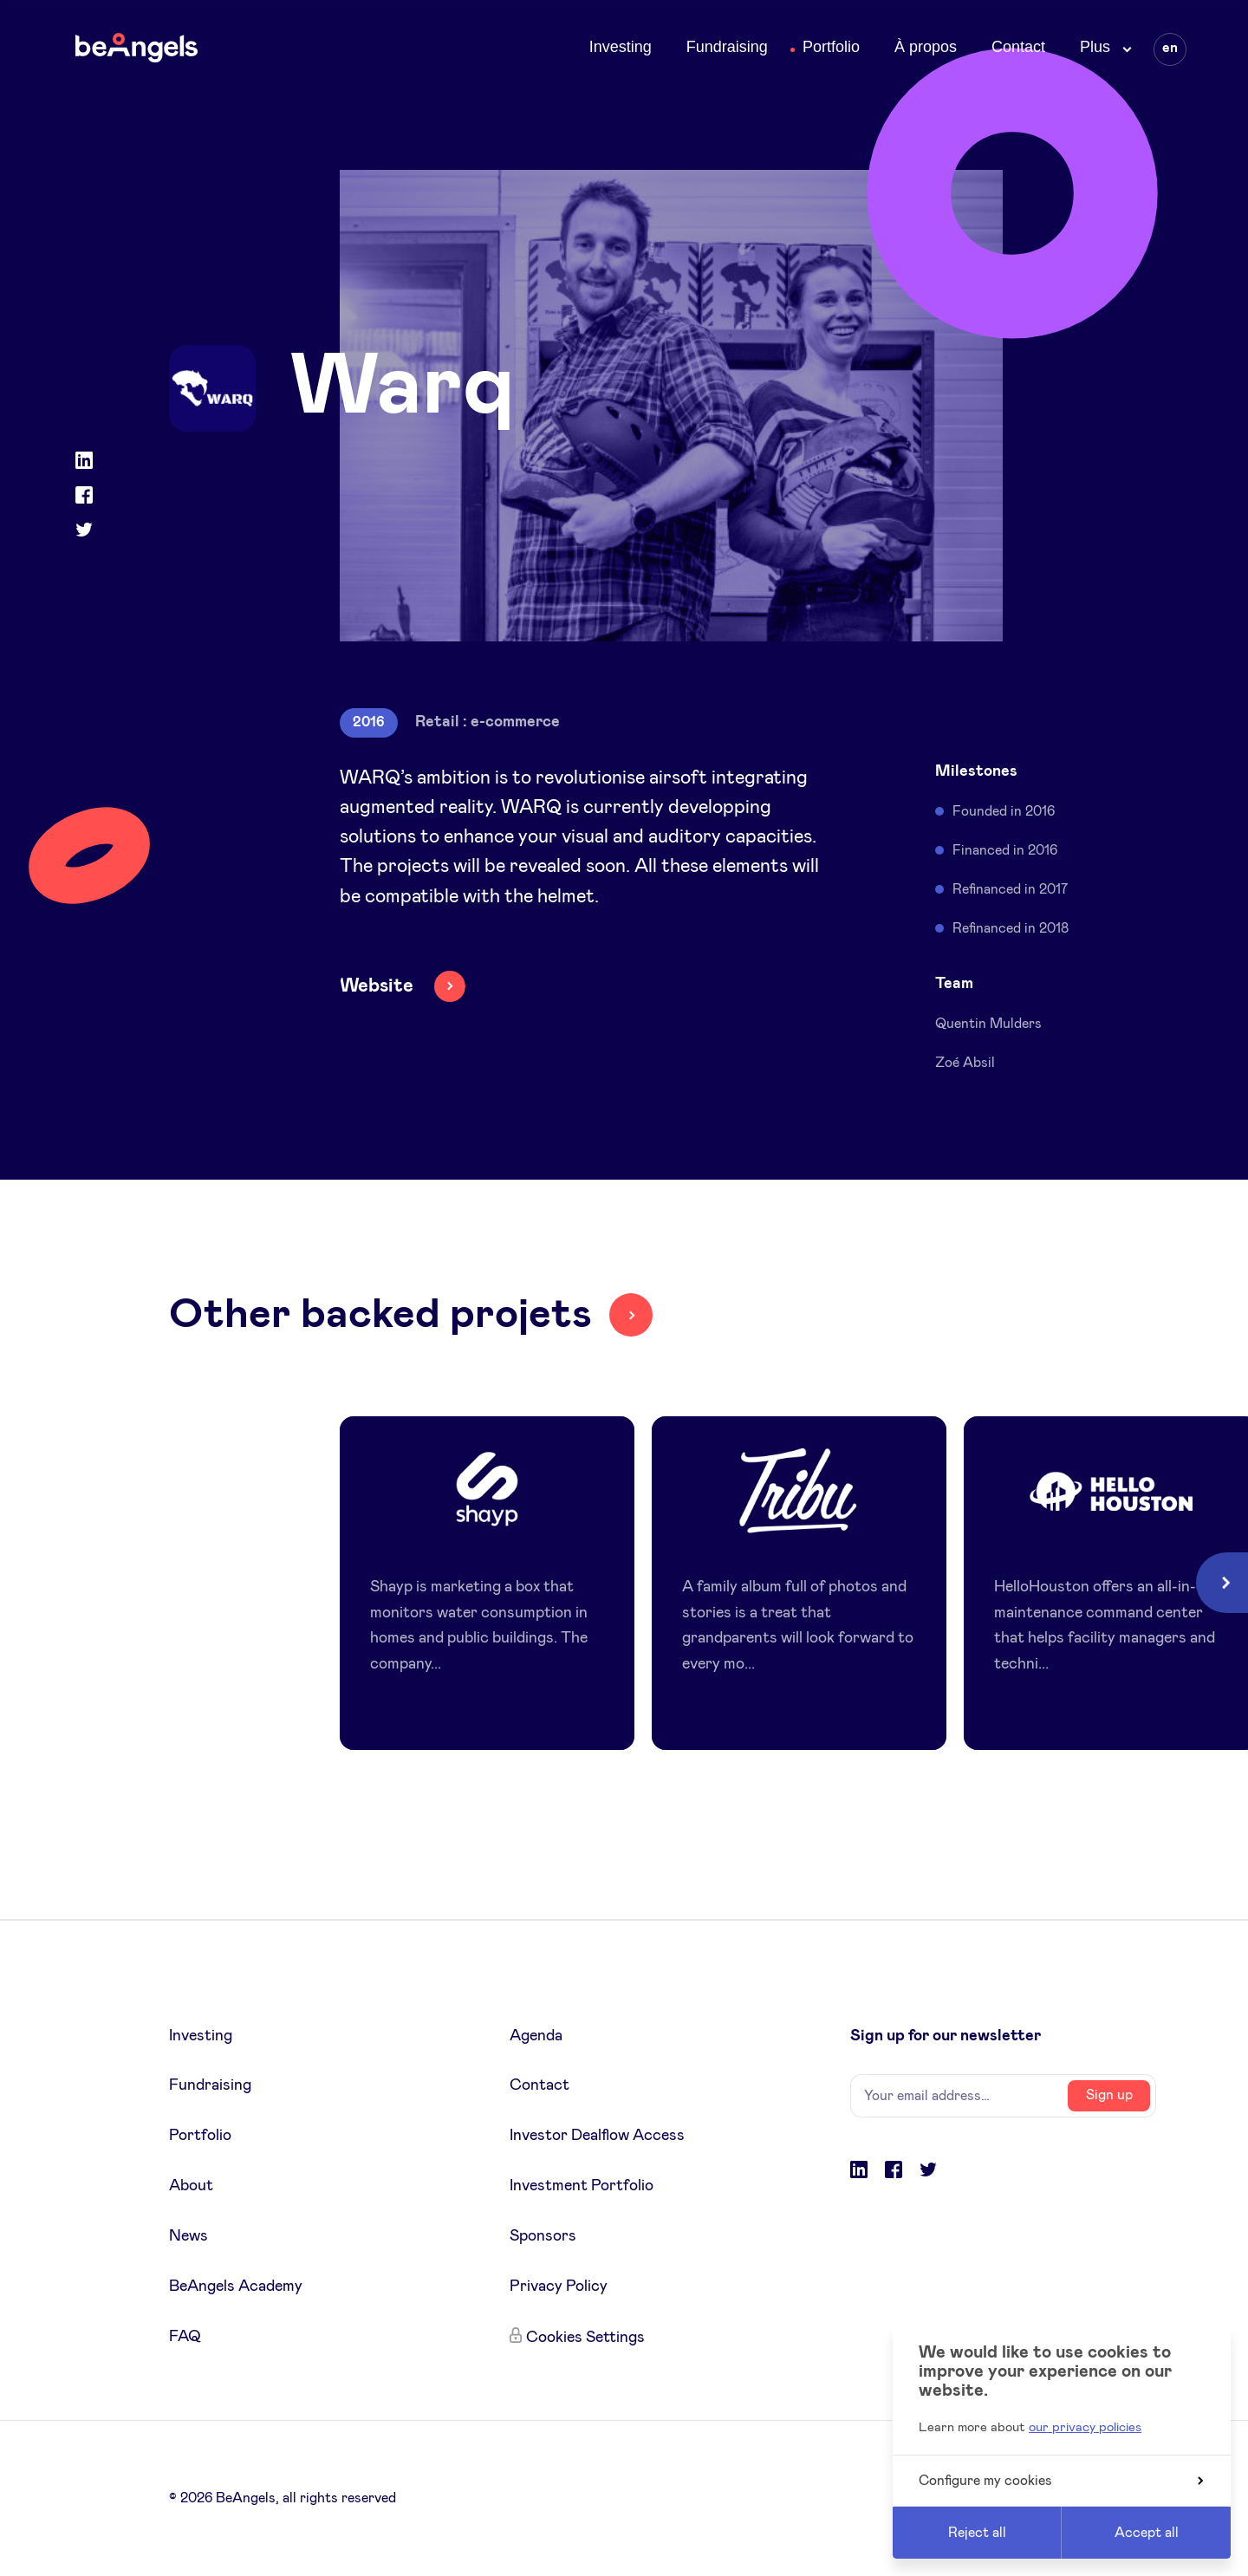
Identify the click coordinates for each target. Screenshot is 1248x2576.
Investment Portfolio (581, 2186)
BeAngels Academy (235, 2286)
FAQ (185, 2337)
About (191, 2186)
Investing (620, 46)
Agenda (536, 2036)
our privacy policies (1085, 2427)
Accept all (1147, 2533)
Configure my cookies (1061, 2481)
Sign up (1109, 2095)
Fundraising (727, 46)
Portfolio (831, 46)
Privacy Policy (559, 2286)
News (188, 2236)
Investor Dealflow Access (597, 2135)
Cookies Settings (585, 2337)
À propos (925, 46)
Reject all (977, 2533)
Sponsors (543, 2236)
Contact (1018, 46)
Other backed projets (380, 1315)
